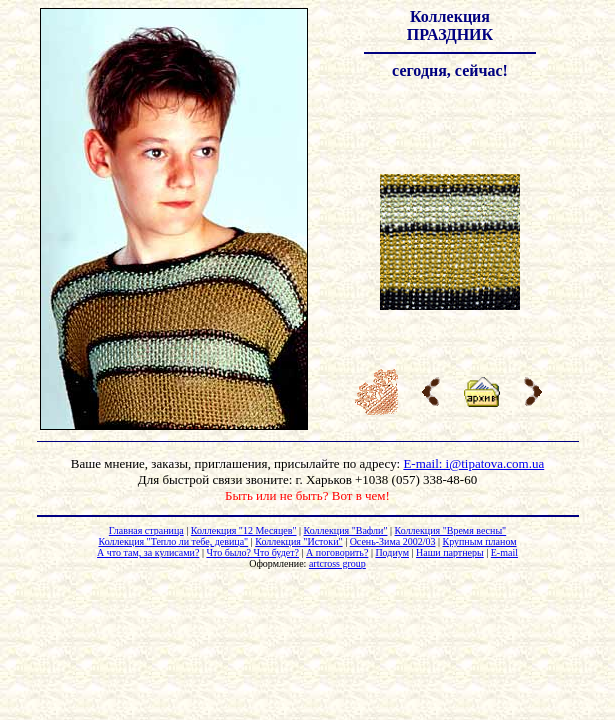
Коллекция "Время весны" (451, 530)
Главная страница (146, 530)
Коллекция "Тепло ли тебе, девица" (173, 541)
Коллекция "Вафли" (346, 530)
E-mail (504, 552)
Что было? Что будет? (252, 552)
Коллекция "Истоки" (298, 541)
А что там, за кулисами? (148, 552)
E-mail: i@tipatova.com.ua (473, 463)
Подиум (392, 552)
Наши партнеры (450, 552)
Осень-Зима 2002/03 (393, 541)
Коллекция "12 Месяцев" (244, 530)
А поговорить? (337, 552)
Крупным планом (479, 541)
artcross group (337, 563)
